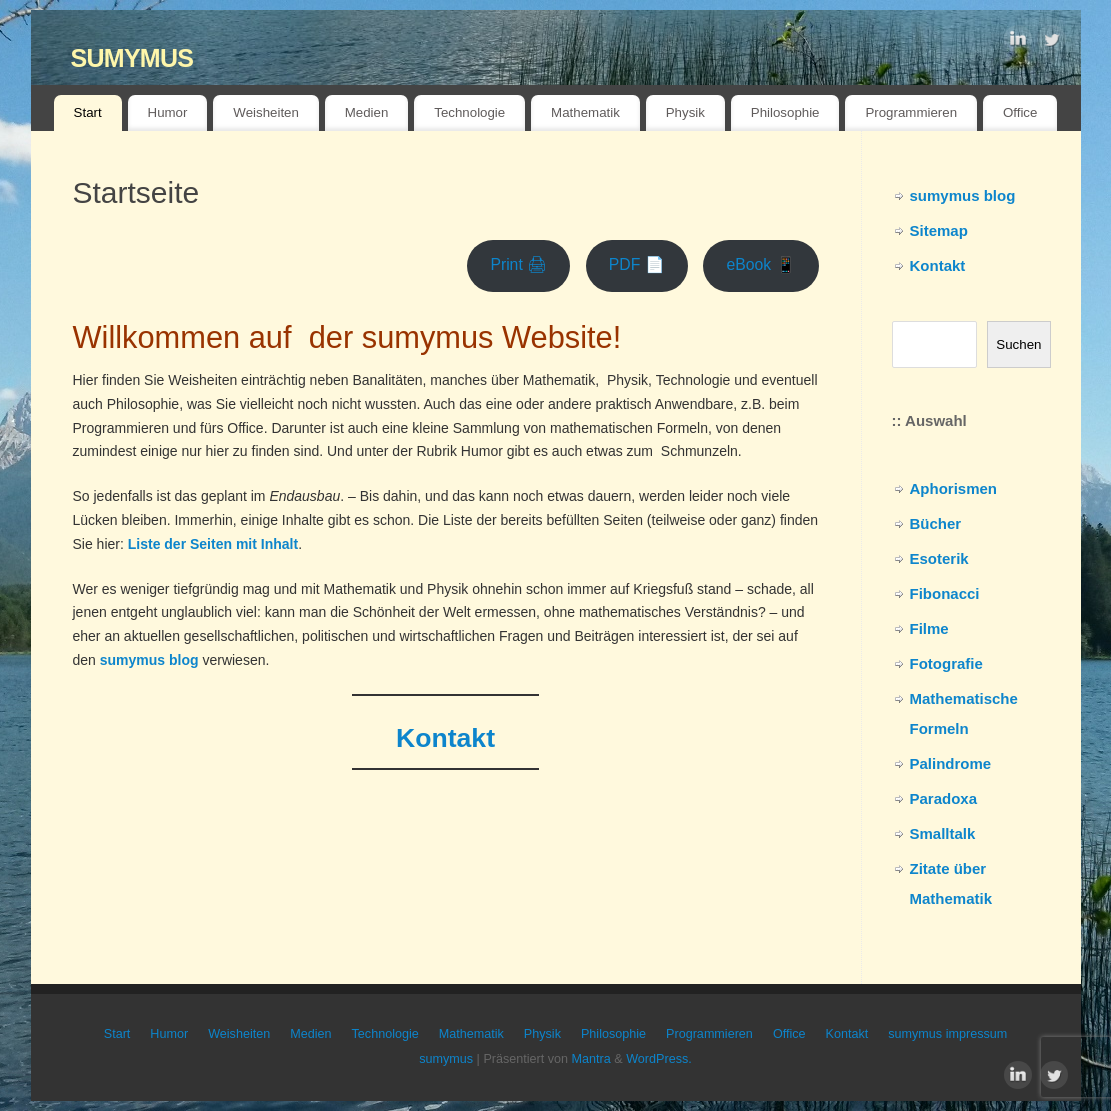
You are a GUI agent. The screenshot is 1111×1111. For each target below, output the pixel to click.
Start (88, 112)
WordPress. (659, 1059)
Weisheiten (266, 112)
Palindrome (951, 763)
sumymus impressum (947, 1034)
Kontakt (938, 265)
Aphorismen (954, 488)
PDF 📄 (637, 264)
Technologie (469, 112)
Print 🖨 (518, 264)
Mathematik (585, 112)
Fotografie (946, 663)
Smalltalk (943, 833)
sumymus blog (963, 195)
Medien (367, 112)
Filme (929, 628)
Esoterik (939, 558)
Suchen (1018, 344)
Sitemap (939, 230)
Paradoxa (944, 798)
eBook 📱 (760, 264)
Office (1020, 112)
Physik (685, 112)
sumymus (132, 54)
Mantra (591, 1059)
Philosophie (785, 112)
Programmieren (911, 112)
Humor (168, 112)
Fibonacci (945, 593)
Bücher (936, 523)
